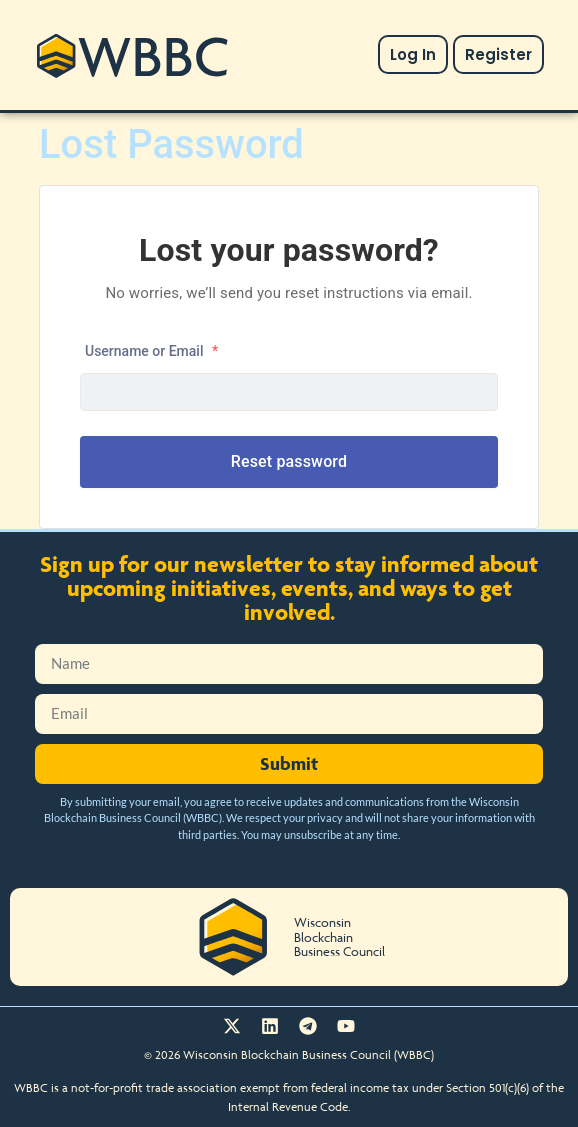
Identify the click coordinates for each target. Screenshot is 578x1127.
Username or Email (151, 351)
